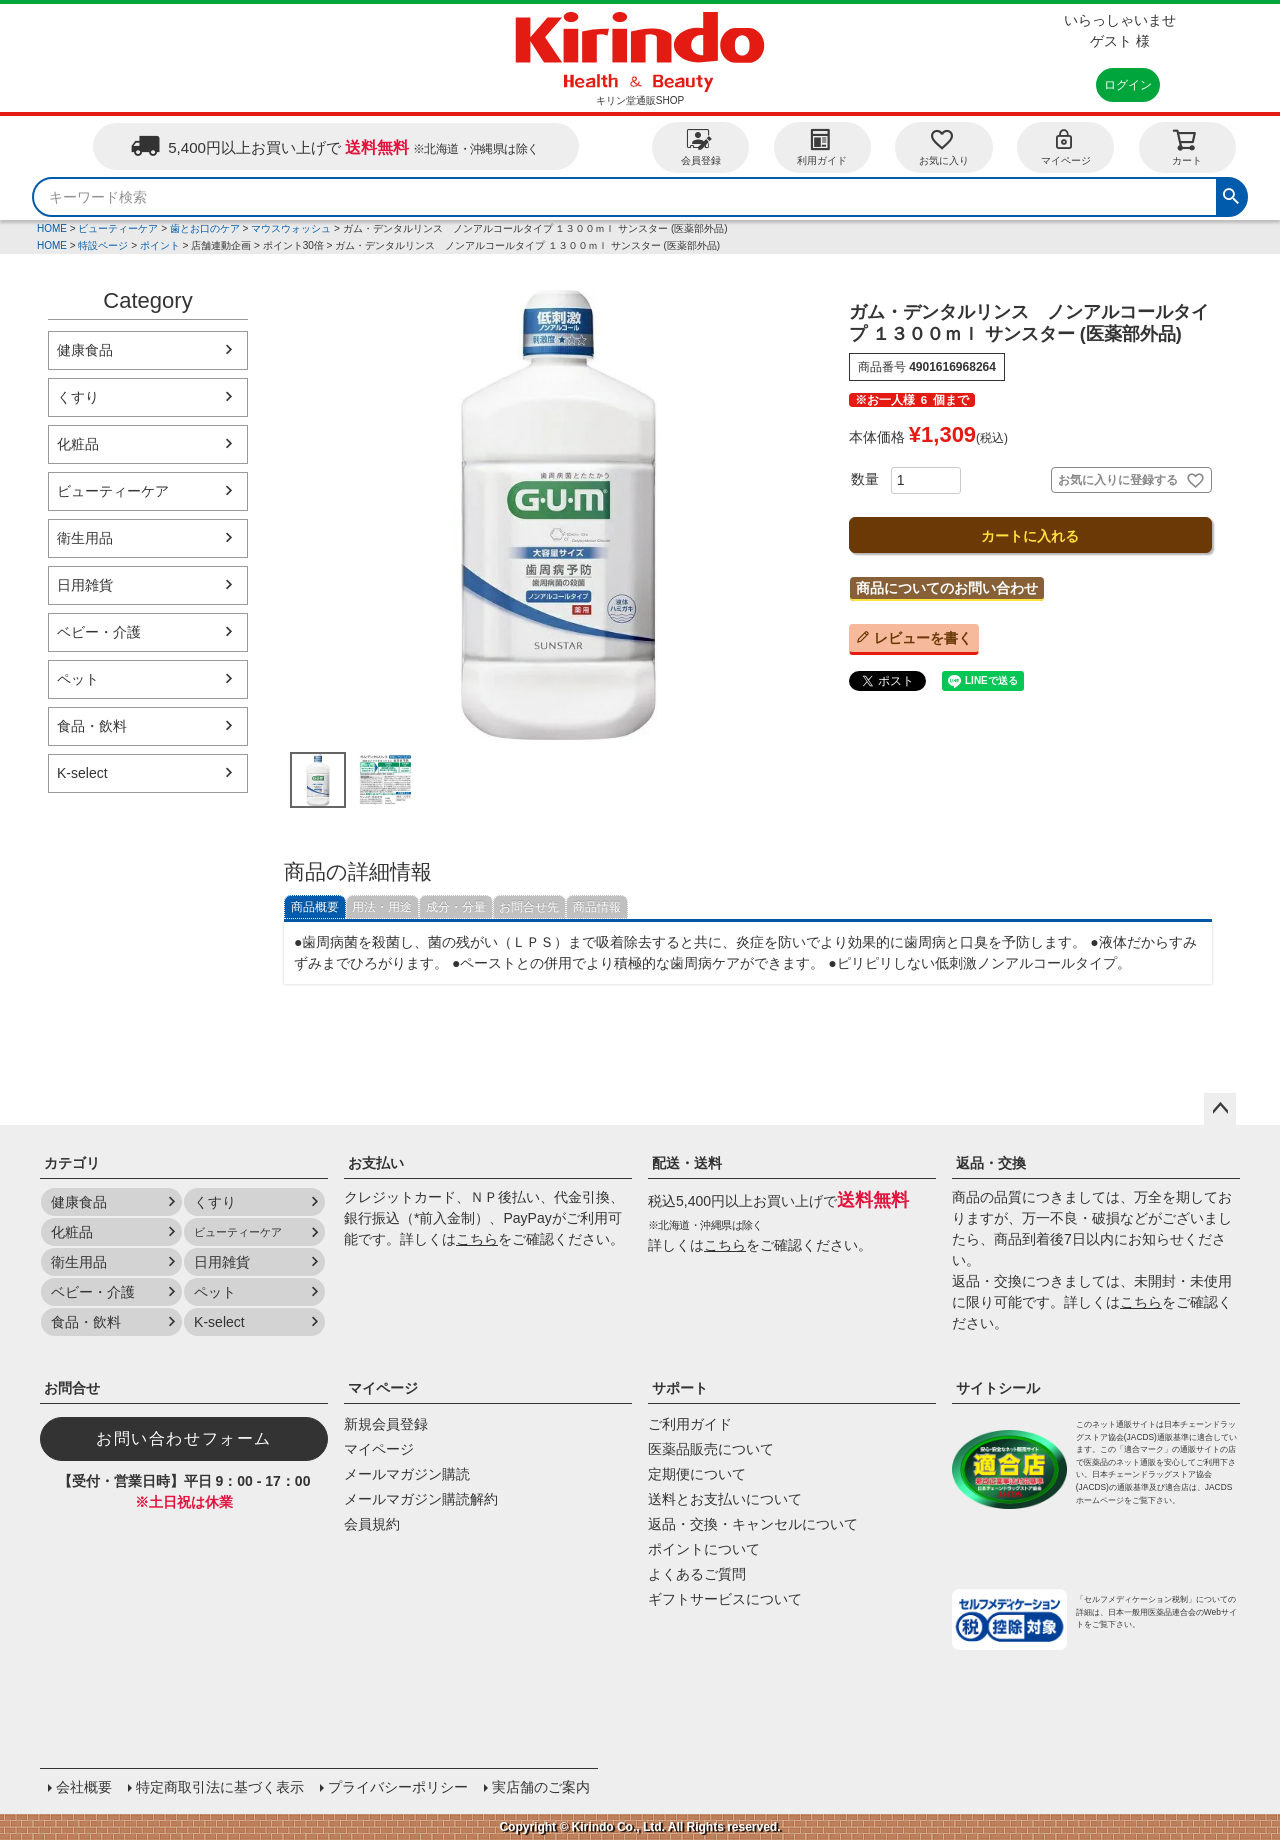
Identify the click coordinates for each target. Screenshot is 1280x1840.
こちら (477, 1239)
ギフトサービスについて (725, 1599)
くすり (78, 397)
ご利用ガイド (690, 1424)
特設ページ (103, 245)
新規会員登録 (386, 1424)
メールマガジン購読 (407, 1474)
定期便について (697, 1474)
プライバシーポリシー (398, 1787)
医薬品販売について (711, 1449)
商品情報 (597, 907)
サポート (680, 1388)
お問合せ (72, 1388)
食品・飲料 (92, 726)
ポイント (160, 245)
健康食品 (85, 350)
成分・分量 (456, 907)
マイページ (1066, 146)
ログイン (1128, 85)
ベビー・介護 (99, 632)
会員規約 (372, 1524)
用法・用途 (382, 907)
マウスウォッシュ (291, 228)
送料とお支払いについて (725, 1499)
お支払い (376, 1163)
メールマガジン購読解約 (421, 1499)
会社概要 (84, 1787)
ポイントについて (704, 1549)
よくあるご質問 (697, 1574)
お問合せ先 (529, 907)
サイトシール (998, 1388)
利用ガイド (822, 146)
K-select (82, 773)
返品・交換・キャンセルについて (753, 1524)
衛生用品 (85, 538)
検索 (1231, 194)
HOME (52, 228)
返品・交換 (991, 1163)
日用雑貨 (85, 585)
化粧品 (78, 444)
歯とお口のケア (205, 228)
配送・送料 (687, 1163)
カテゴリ (72, 1163)
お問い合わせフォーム (184, 1438)
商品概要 (315, 907)
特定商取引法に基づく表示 (220, 1787)
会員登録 (701, 146)
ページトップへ (1220, 1109)
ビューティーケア (118, 228)
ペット (78, 679)
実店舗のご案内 (541, 1787)
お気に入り (944, 146)
